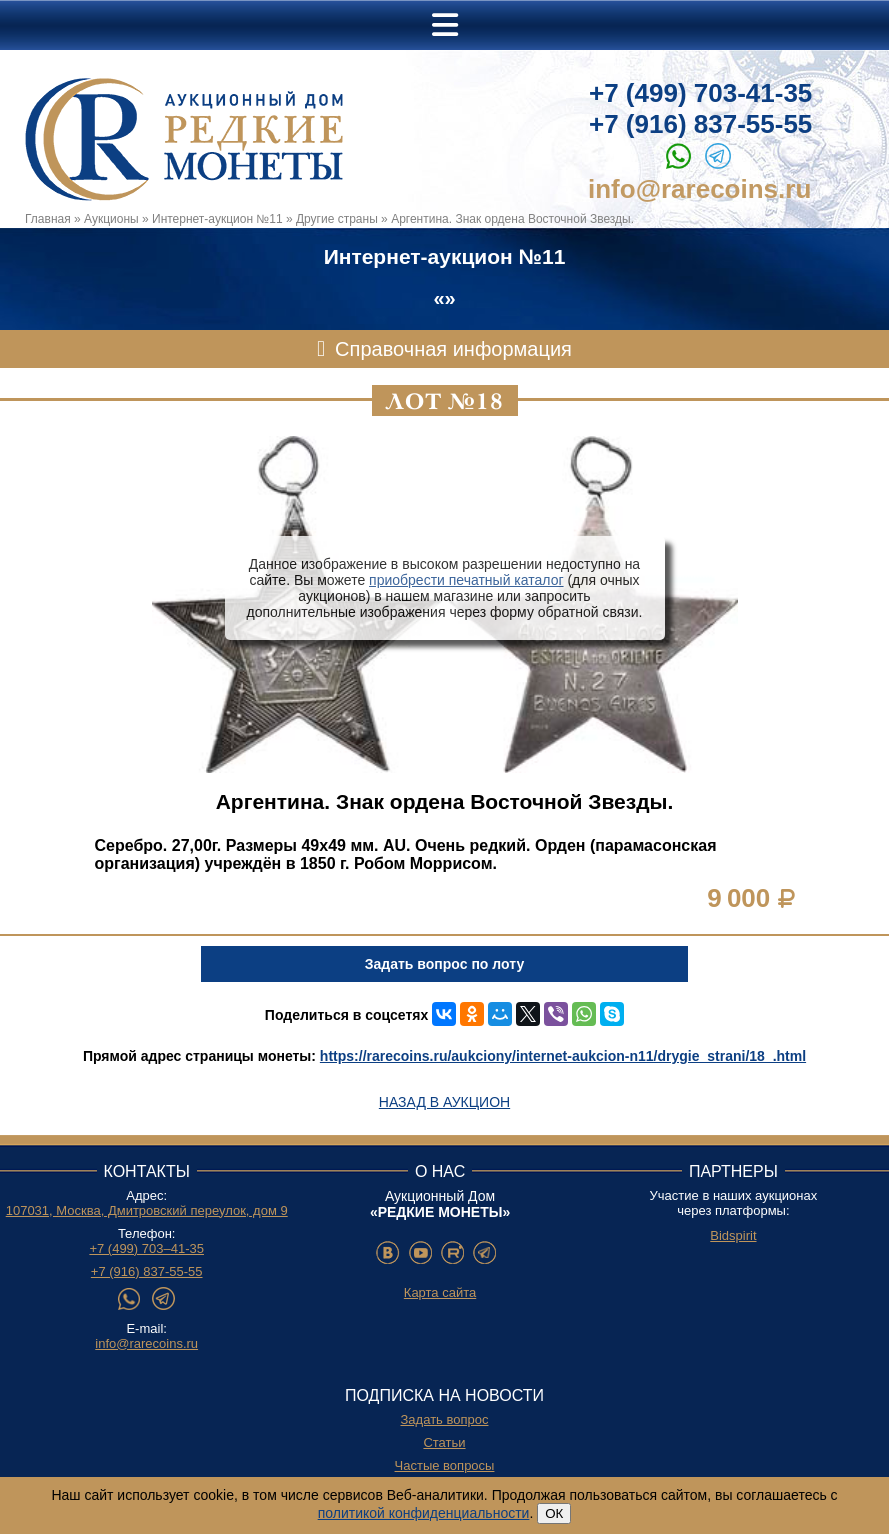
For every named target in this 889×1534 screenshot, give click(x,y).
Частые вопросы (445, 1465)
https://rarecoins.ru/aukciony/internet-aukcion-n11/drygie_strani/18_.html (563, 1056)
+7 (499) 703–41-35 (146, 1248)
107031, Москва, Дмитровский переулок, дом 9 (147, 1210)
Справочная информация (453, 349)
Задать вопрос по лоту (444, 964)
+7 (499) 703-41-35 (700, 93)
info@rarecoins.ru (699, 189)
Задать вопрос (445, 1419)
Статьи (444, 1442)
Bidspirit (733, 1235)
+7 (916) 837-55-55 (700, 124)
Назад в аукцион (444, 1102)
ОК (554, 1513)
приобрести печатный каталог (466, 580)
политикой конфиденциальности (424, 1513)
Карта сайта (440, 1292)
